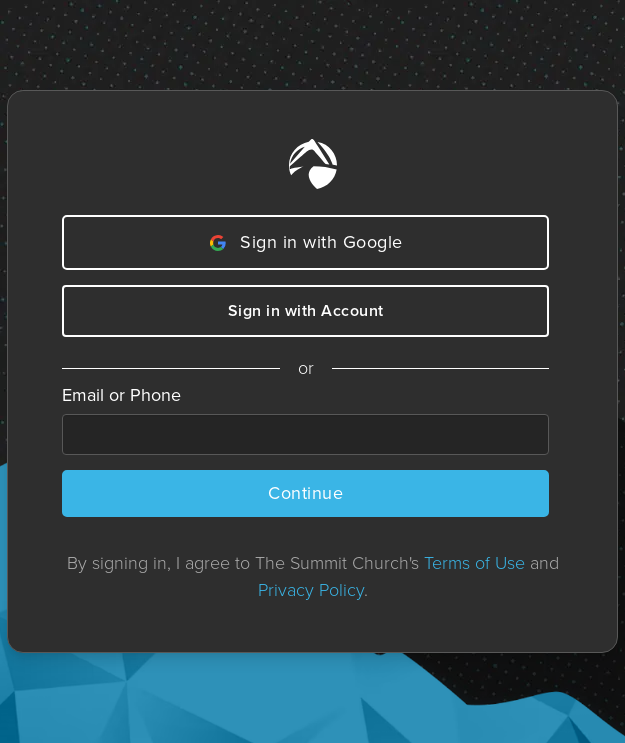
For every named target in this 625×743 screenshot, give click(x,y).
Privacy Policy (311, 590)
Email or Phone (121, 395)
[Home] (313, 164)
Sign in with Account (306, 310)
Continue (305, 493)
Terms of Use (474, 563)
